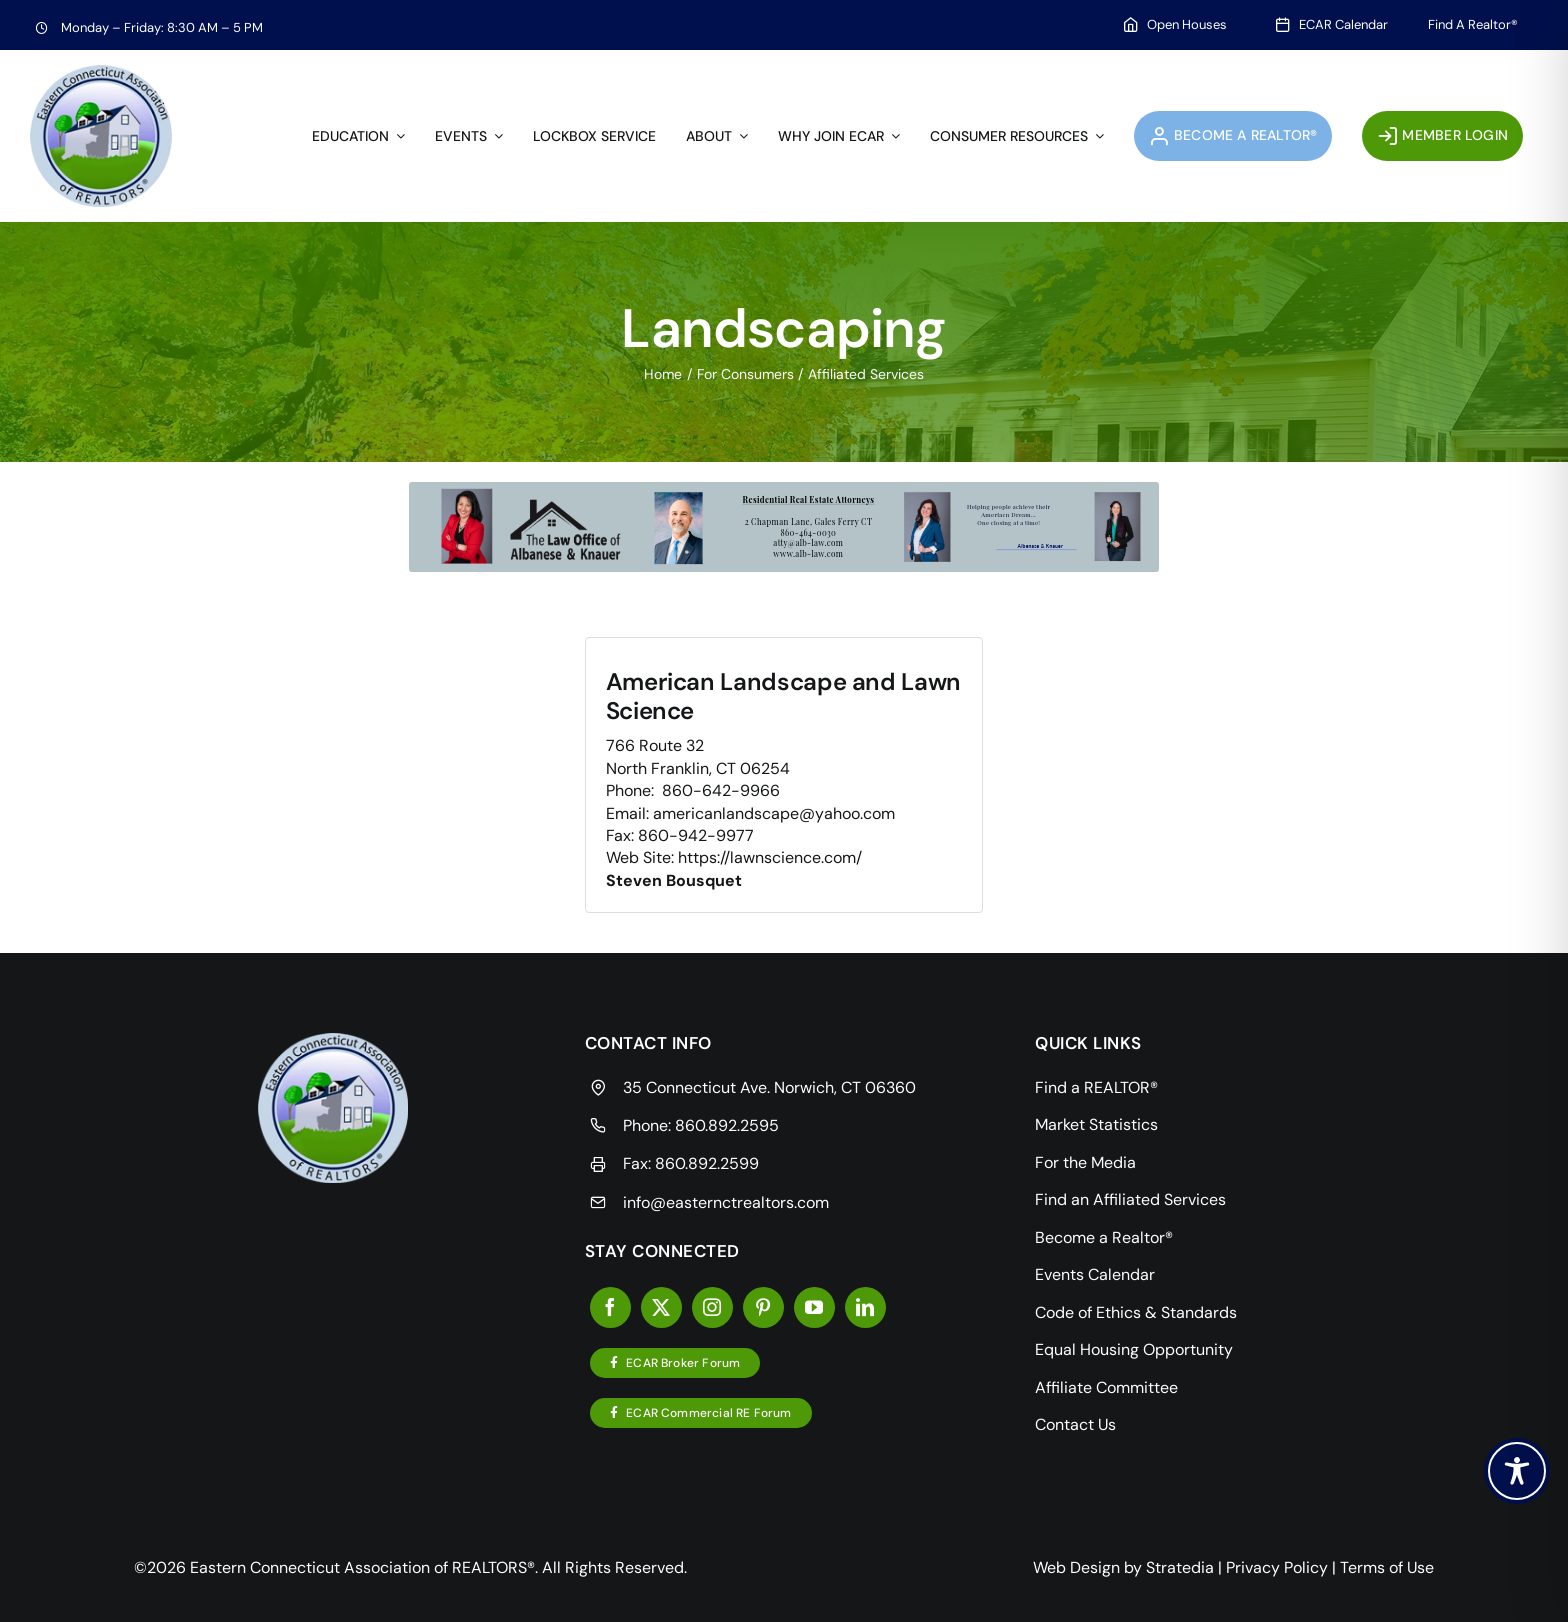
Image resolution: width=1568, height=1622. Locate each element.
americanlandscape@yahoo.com (774, 813)
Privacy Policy (1277, 1567)
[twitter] (661, 1307)
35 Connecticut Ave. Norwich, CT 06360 (769, 1087)
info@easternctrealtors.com (726, 1202)
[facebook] (610, 1307)
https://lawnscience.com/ (770, 857)
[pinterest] (763, 1307)
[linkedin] (865, 1307)
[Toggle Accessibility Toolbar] (1517, 1471)
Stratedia (1180, 1567)
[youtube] (814, 1307)
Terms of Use (1387, 1567)
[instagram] (712, 1307)
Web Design (1076, 1567)
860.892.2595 (727, 1125)
